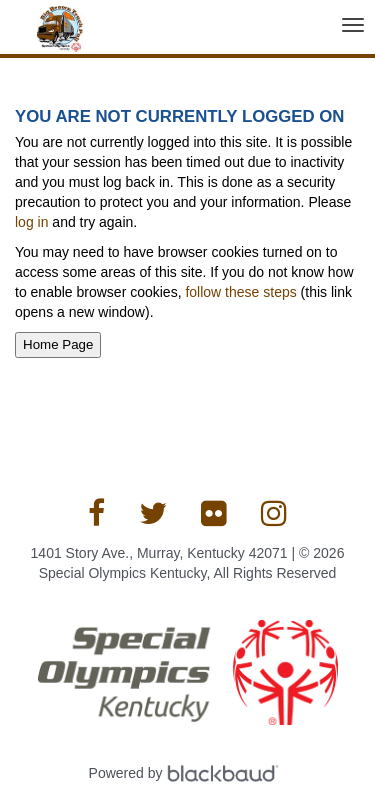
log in (31, 222)
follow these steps (241, 292)
